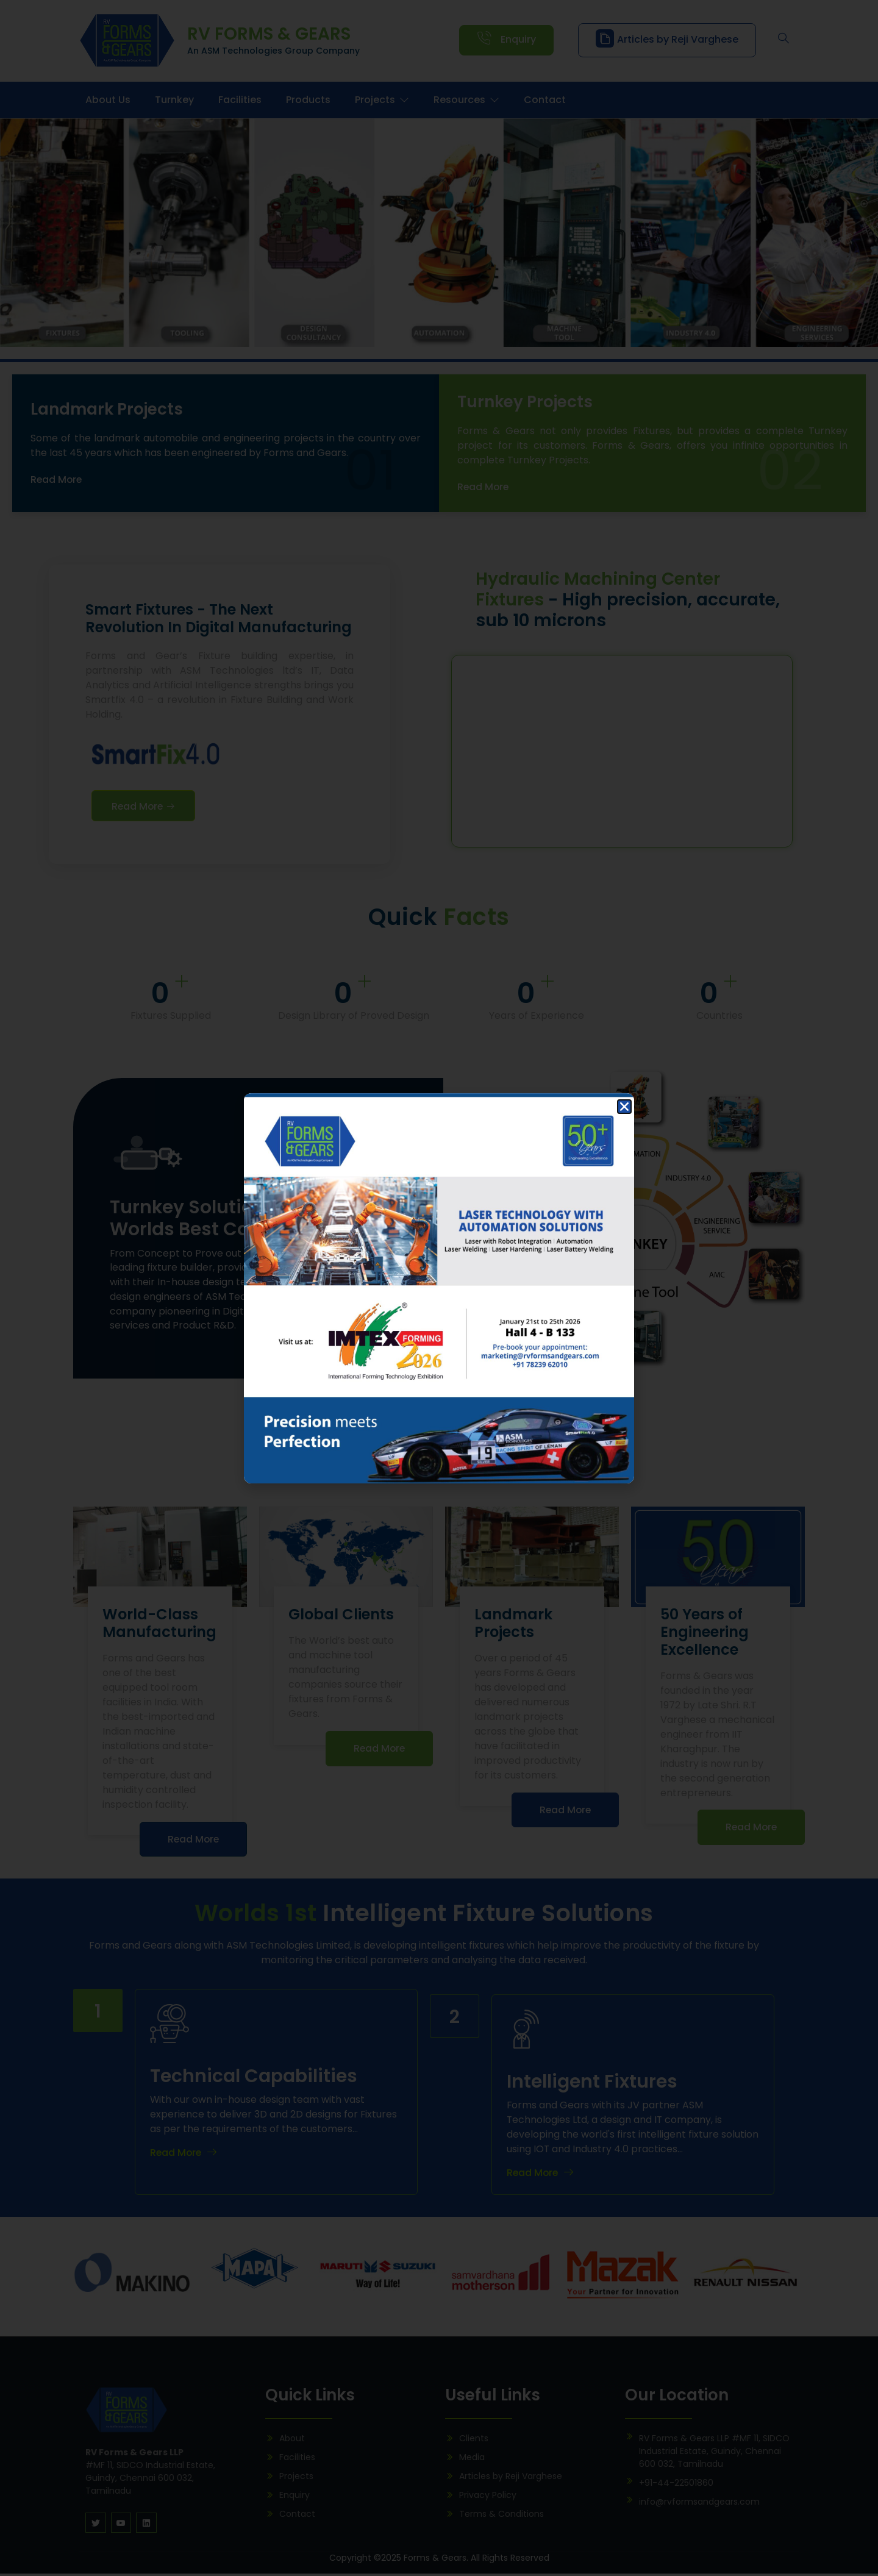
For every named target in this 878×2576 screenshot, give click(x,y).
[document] (439, 1288)
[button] (624, 1107)
